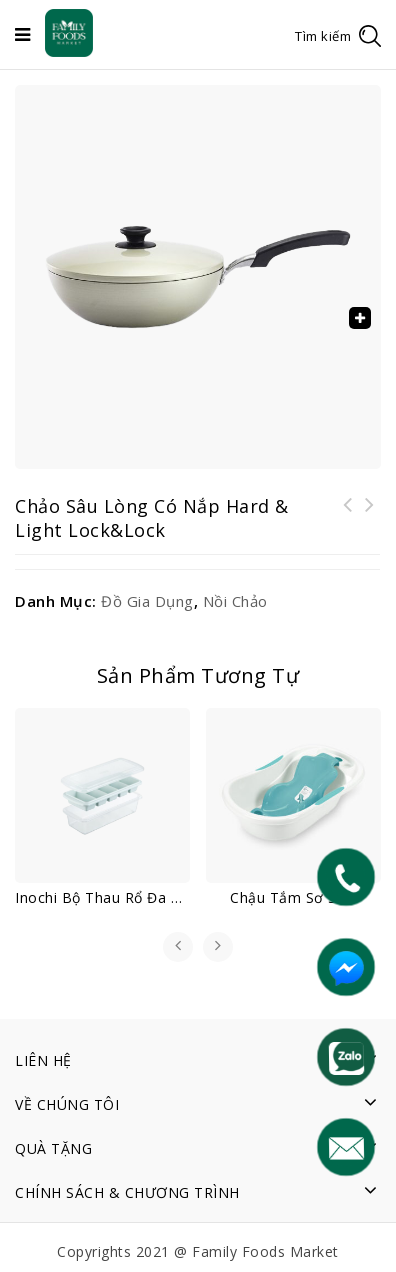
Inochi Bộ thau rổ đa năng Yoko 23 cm (370, 517)
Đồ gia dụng (147, 601)
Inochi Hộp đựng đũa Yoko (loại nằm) (348, 517)
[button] (360, 318)
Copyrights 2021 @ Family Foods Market (198, 1251)
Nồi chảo (235, 601)
